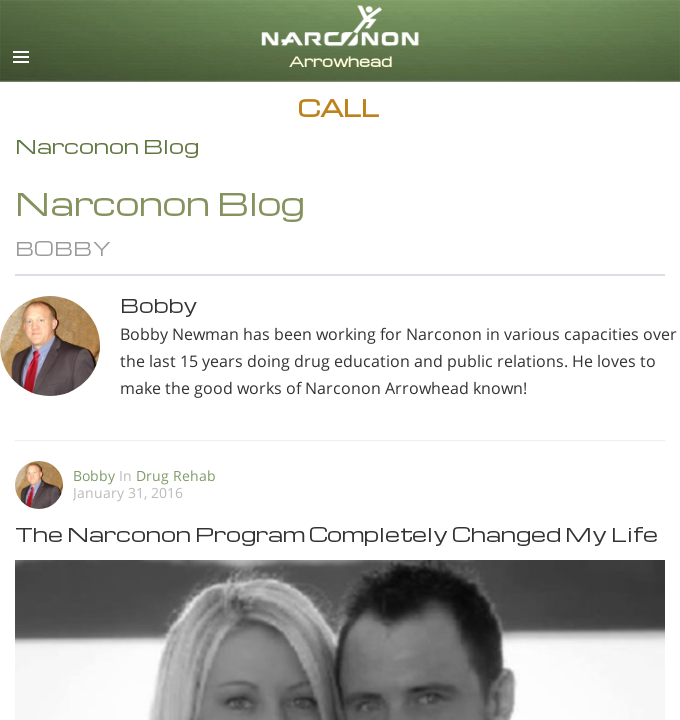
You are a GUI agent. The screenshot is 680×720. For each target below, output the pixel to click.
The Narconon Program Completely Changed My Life (336, 533)
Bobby (96, 475)
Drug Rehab (176, 475)
